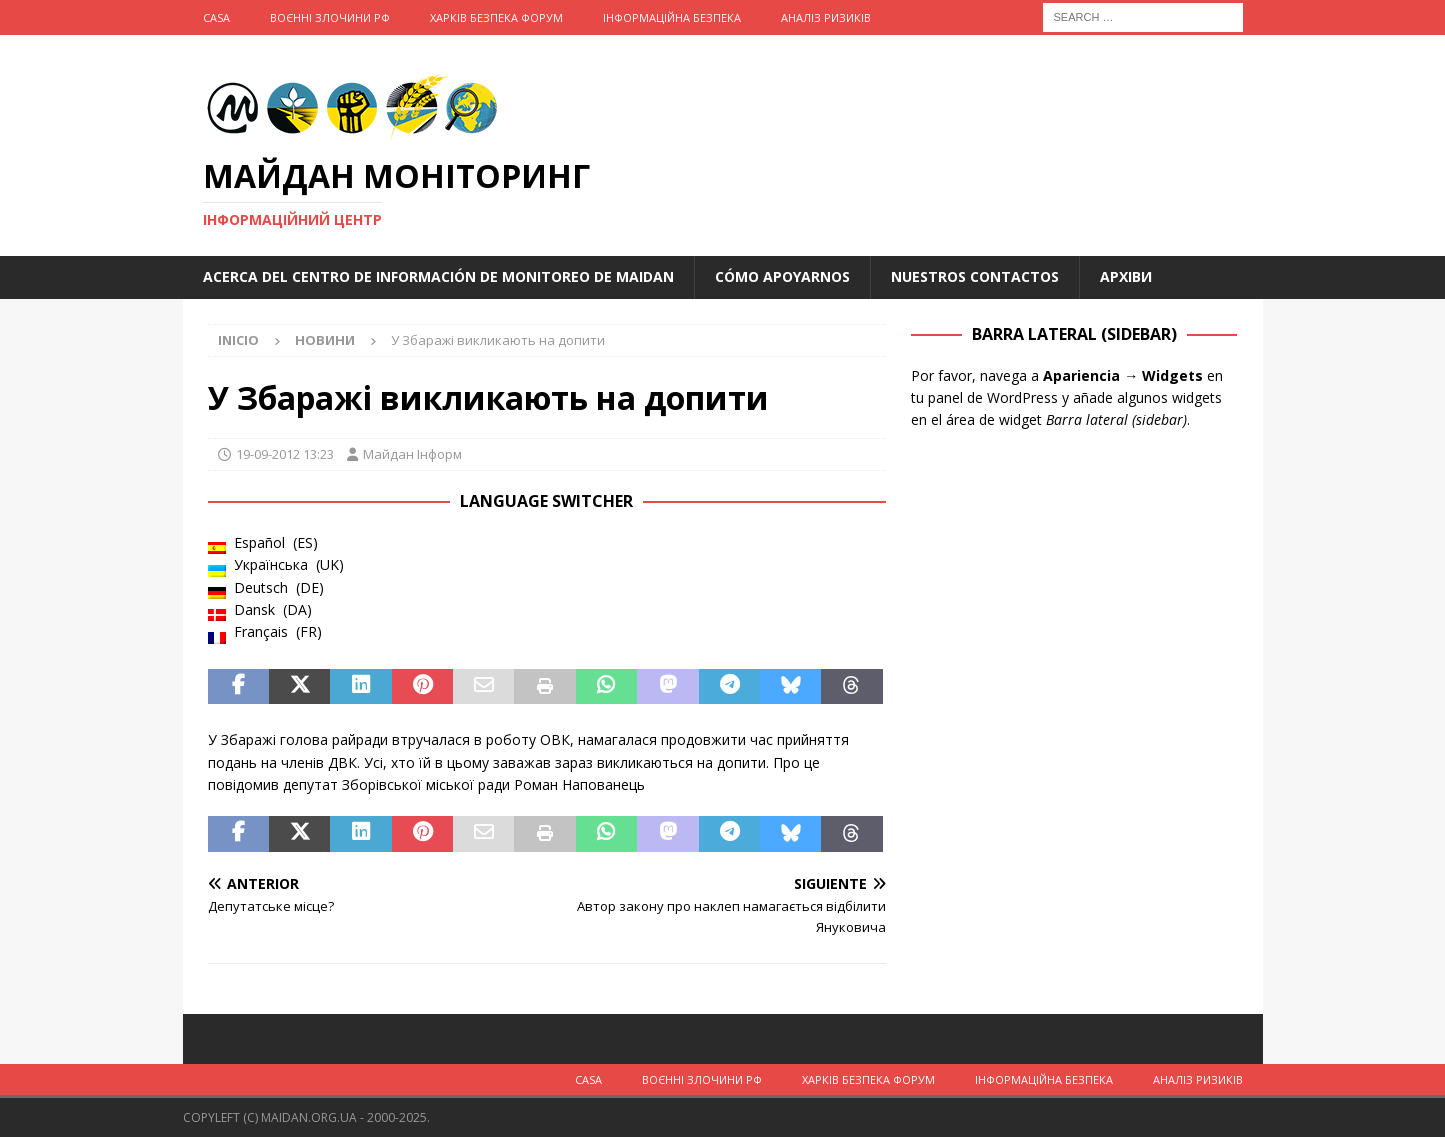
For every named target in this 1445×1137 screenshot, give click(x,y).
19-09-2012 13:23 (285, 454)
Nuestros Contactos (975, 276)
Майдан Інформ (412, 454)
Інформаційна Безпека (672, 17)
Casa (216, 17)
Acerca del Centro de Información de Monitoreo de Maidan (438, 276)
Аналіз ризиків (826, 17)
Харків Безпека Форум (496, 17)
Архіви (1126, 276)
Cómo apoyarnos (782, 276)
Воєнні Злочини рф (330, 17)
